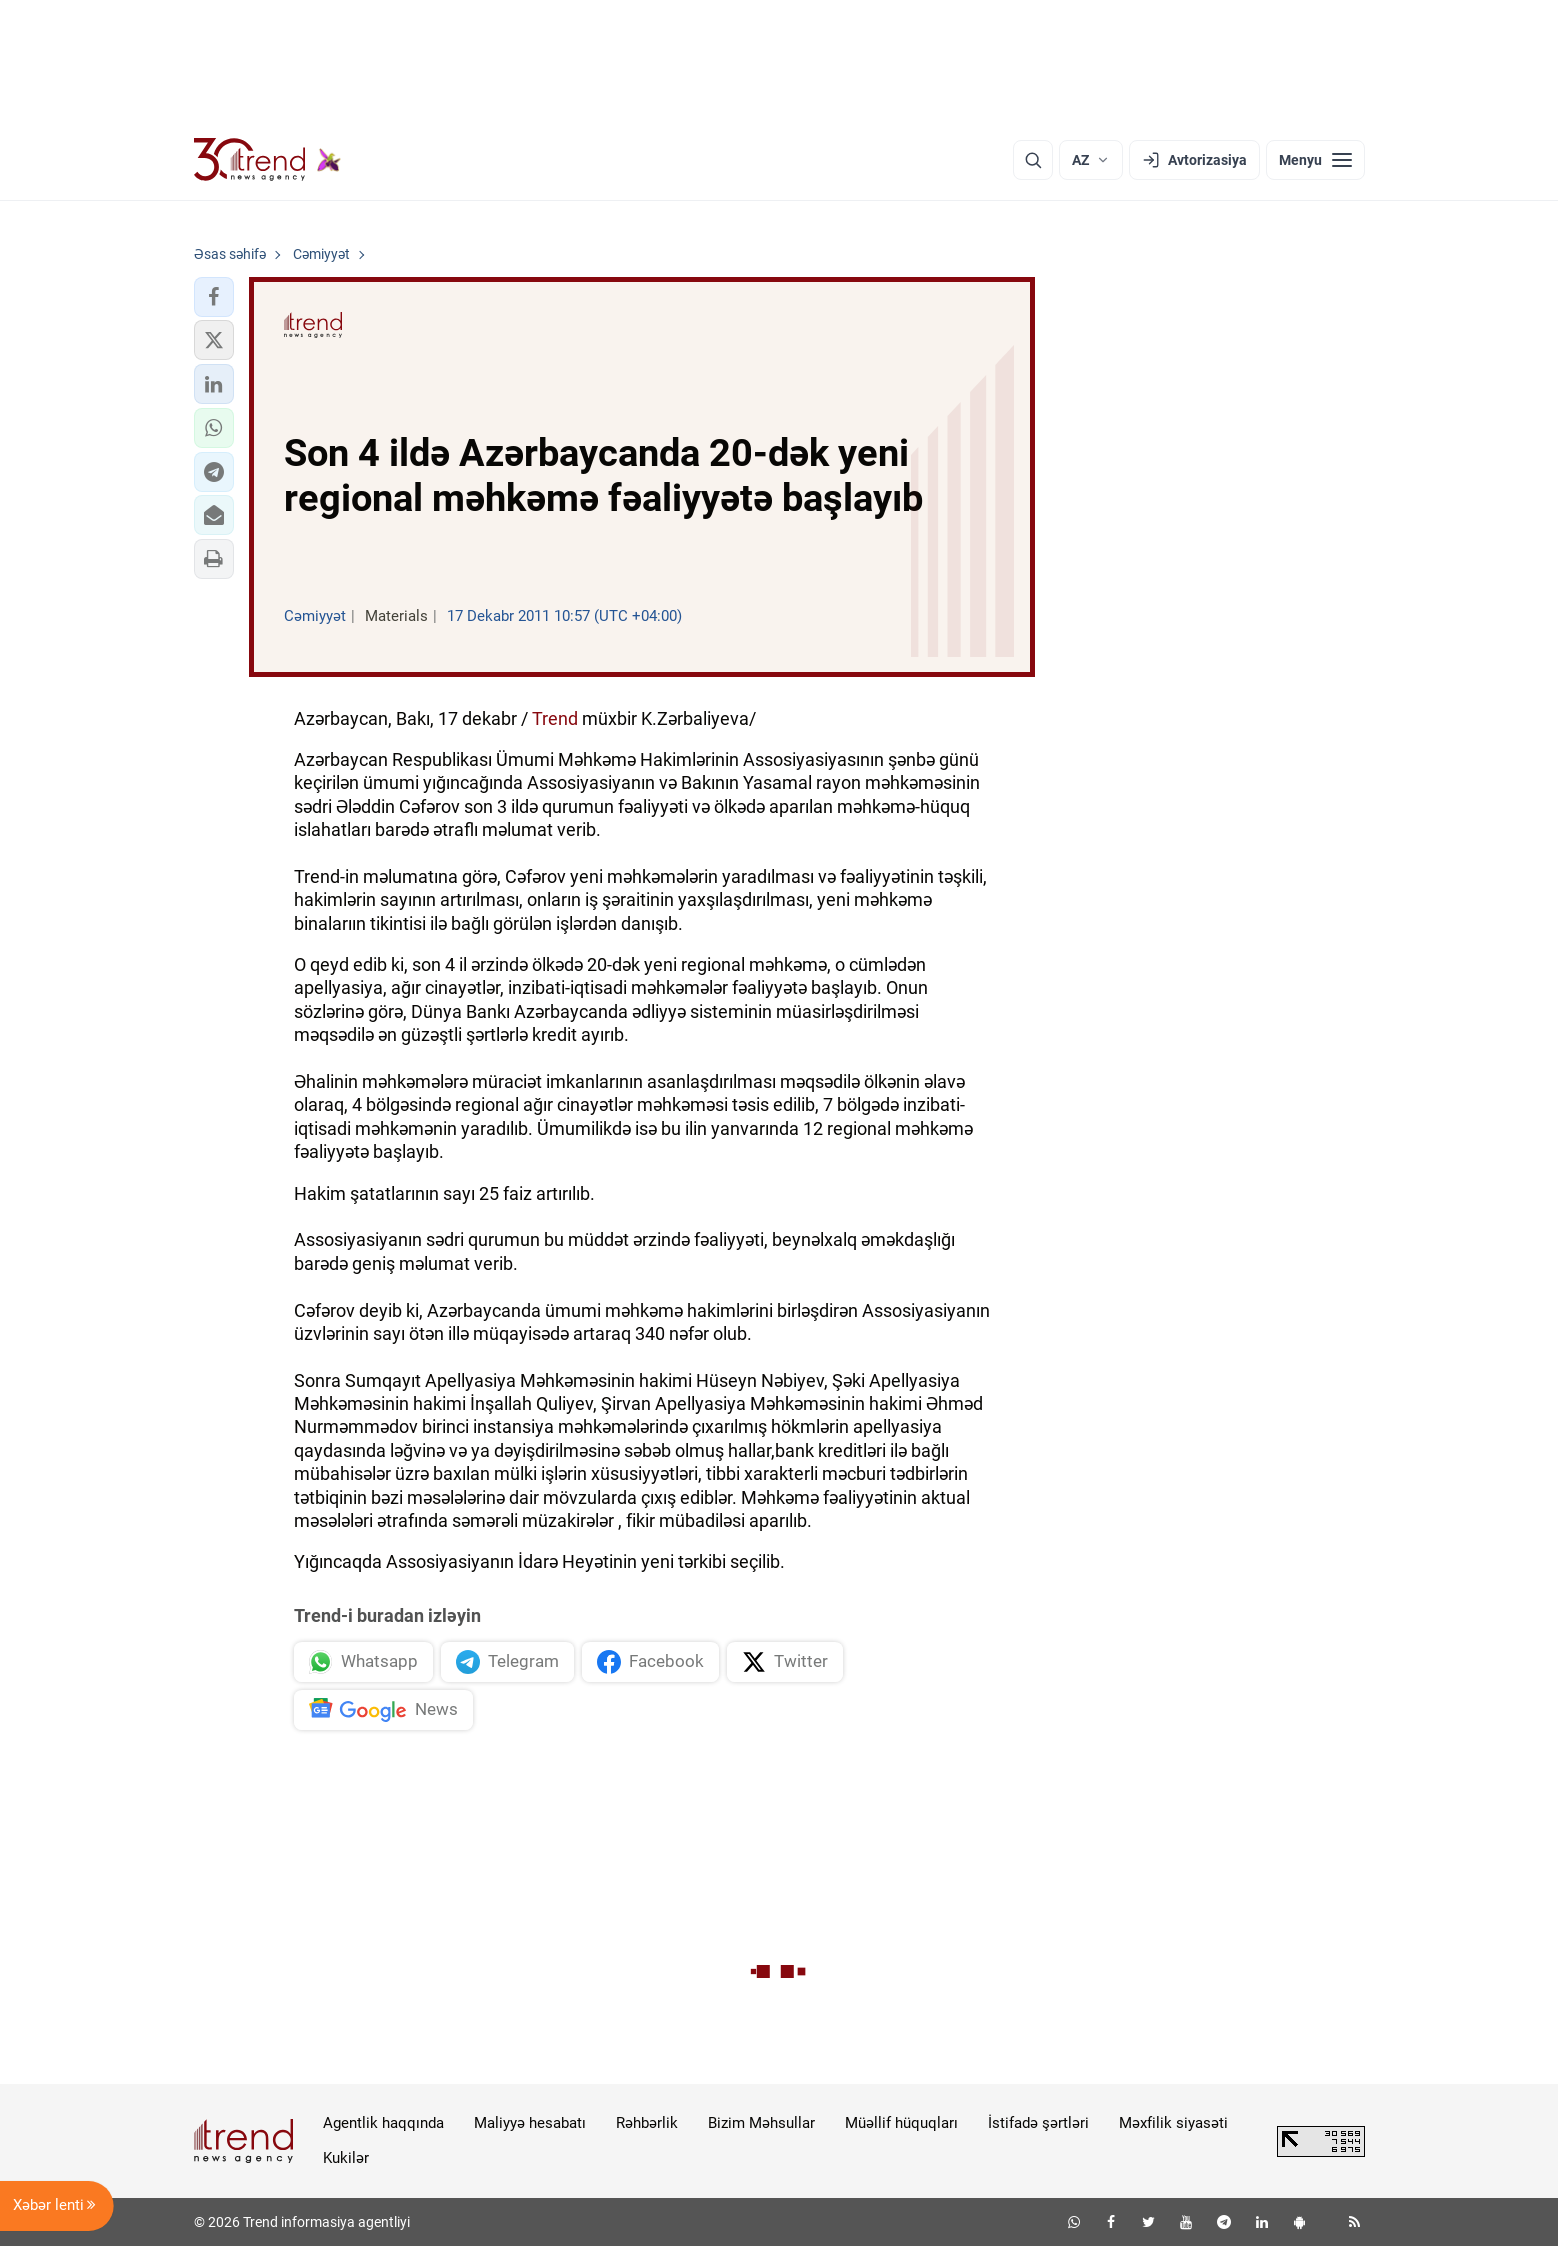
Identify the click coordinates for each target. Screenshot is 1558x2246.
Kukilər (346, 2158)
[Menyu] (1315, 160)
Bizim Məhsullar (761, 2123)
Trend (555, 718)
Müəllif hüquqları (901, 2123)
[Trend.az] (268, 160)
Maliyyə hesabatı (530, 2123)
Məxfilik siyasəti (1173, 2123)
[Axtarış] (1033, 160)
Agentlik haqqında (383, 2123)
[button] (214, 297)
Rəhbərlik (647, 2123)
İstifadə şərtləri (1038, 2123)
